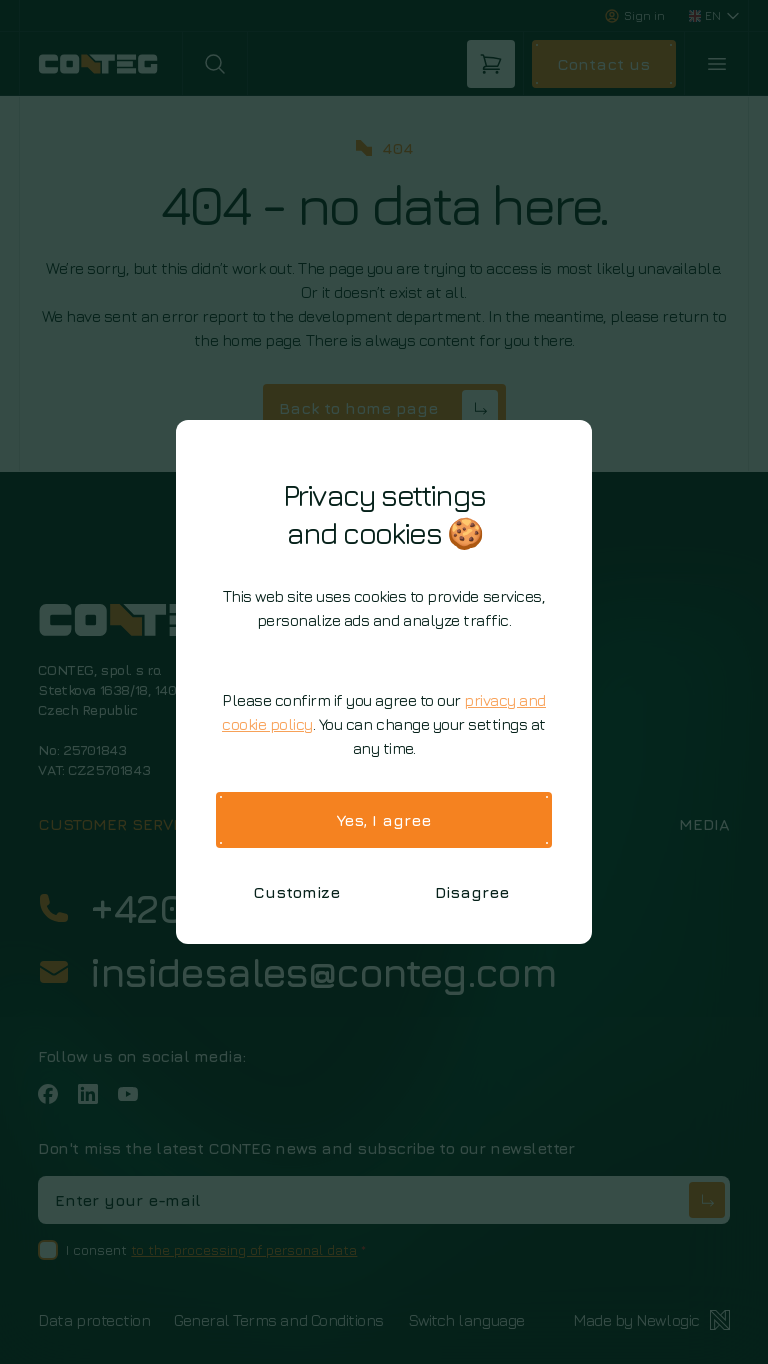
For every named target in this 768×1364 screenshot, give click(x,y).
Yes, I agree (384, 820)
